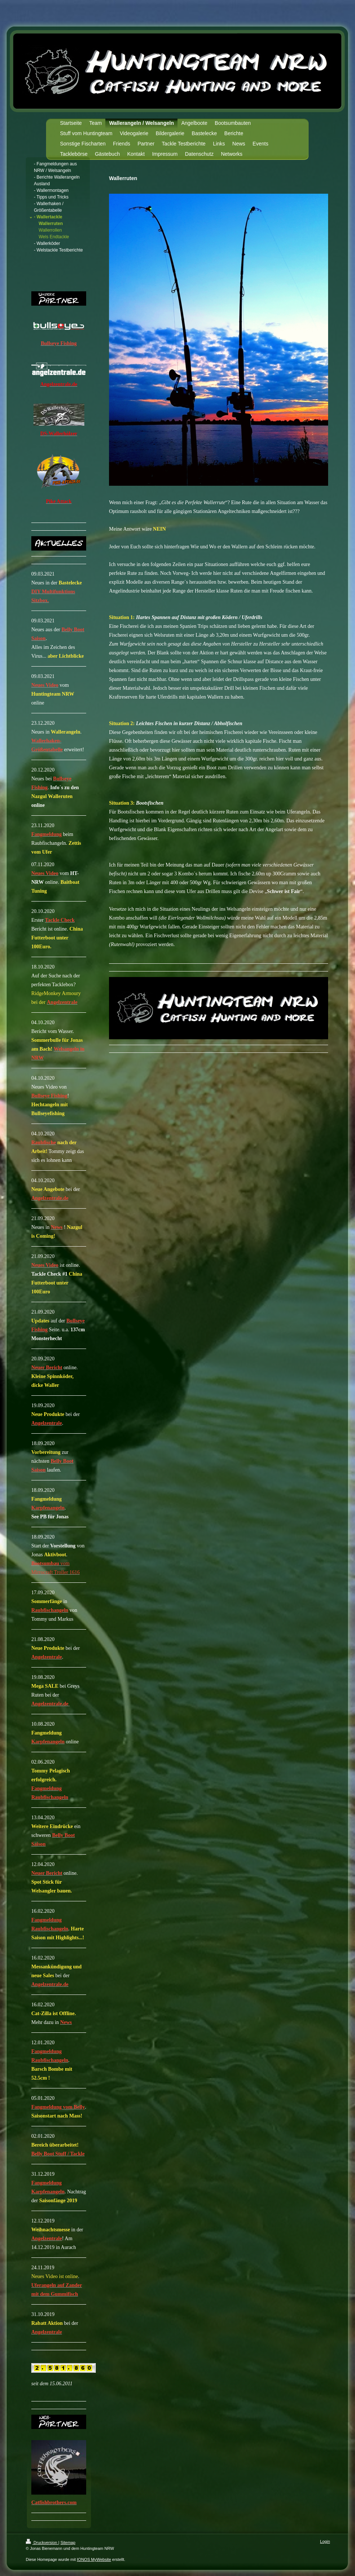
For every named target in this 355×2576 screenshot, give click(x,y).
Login (325, 2541)
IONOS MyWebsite (94, 2559)
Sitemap (67, 2542)
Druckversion (42, 2542)
